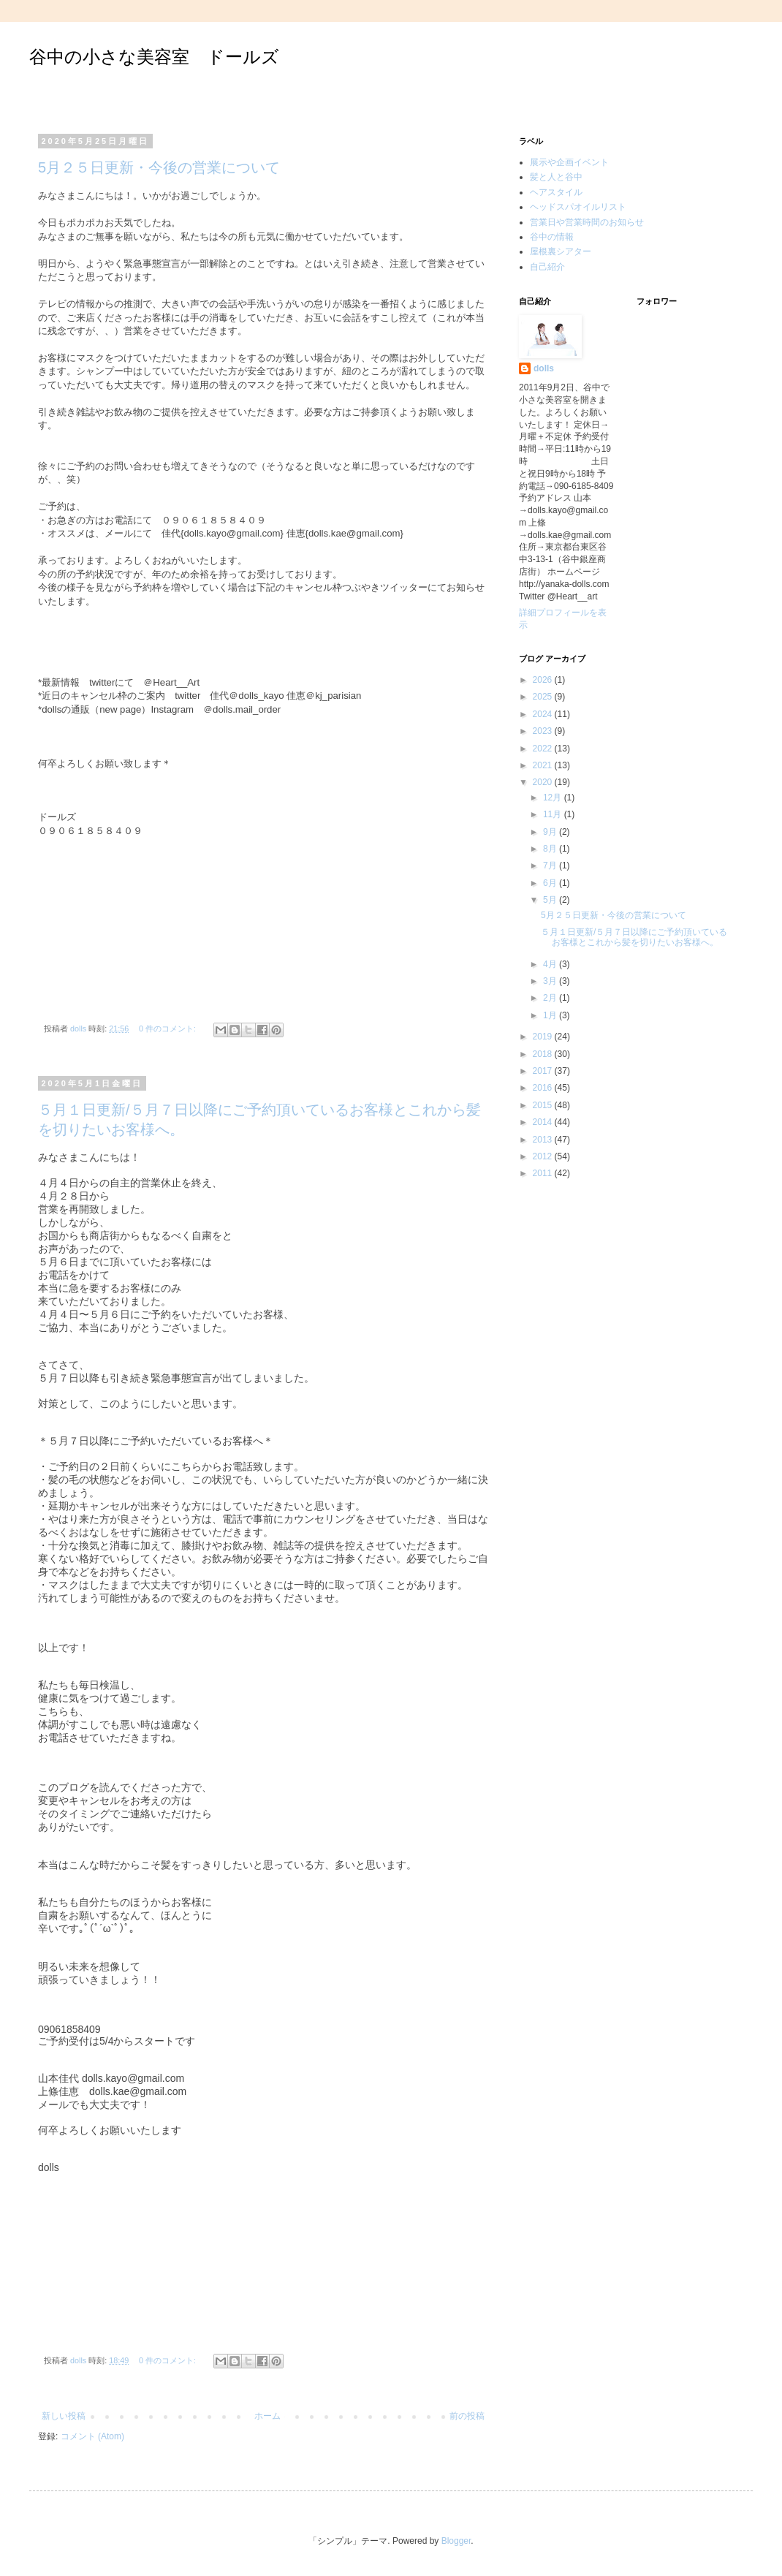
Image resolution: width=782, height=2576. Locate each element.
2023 (544, 731)
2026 (544, 680)
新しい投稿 (64, 2416)
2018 (544, 1054)
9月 (551, 832)
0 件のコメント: (168, 1028)
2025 (544, 697)
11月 (553, 814)
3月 (551, 981)
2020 (544, 782)
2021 (544, 765)
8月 (551, 849)
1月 (551, 1015)
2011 (544, 1173)
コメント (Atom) (92, 2436)
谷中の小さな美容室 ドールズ (154, 57)
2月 (551, 998)
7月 (551, 865)
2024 (544, 714)
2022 (544, 748)
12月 (553, 797)
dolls (544, 368)
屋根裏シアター (560, 251)
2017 (544, 1071)
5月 (551, 900)
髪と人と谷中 (556, 177)
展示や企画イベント (569, 162)
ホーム (267, 2416)
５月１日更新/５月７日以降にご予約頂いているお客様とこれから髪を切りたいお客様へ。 (634, 937)
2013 (544, 1139)
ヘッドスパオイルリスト (578, 207)
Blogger (456, 2541)
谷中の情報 (552, 237)
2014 (544, 1122)
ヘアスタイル (556, 192)
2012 (544, 1156)
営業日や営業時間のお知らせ (587, 222)
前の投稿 (467, 2416)
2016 (544, 1088)
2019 (544, 1036)
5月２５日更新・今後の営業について (159, 167)
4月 (551, 964)
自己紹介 (547, 267)
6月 (551, 883)
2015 (544, 1105)
